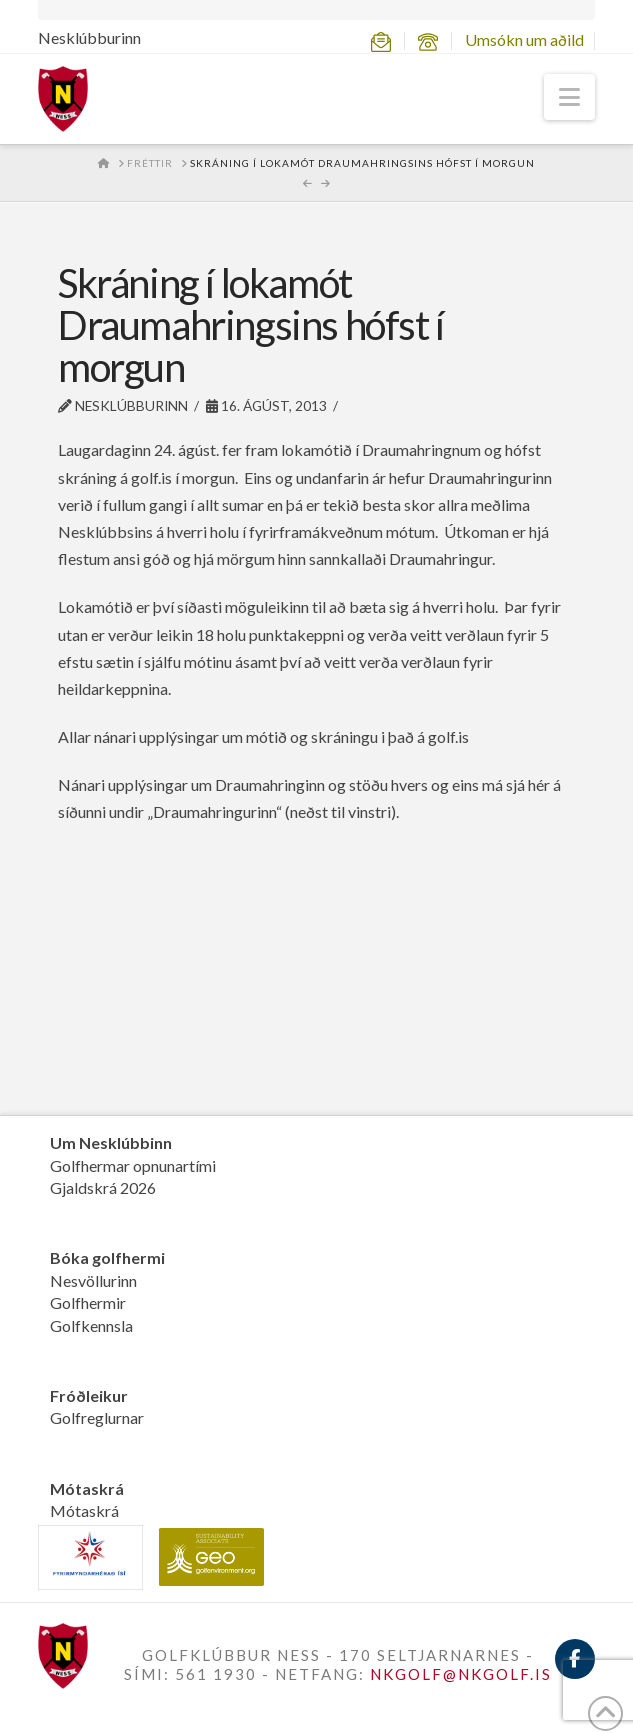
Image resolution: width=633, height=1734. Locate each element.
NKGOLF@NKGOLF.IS (461, 1674)
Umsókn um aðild (524, 39)
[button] (569, 97)
